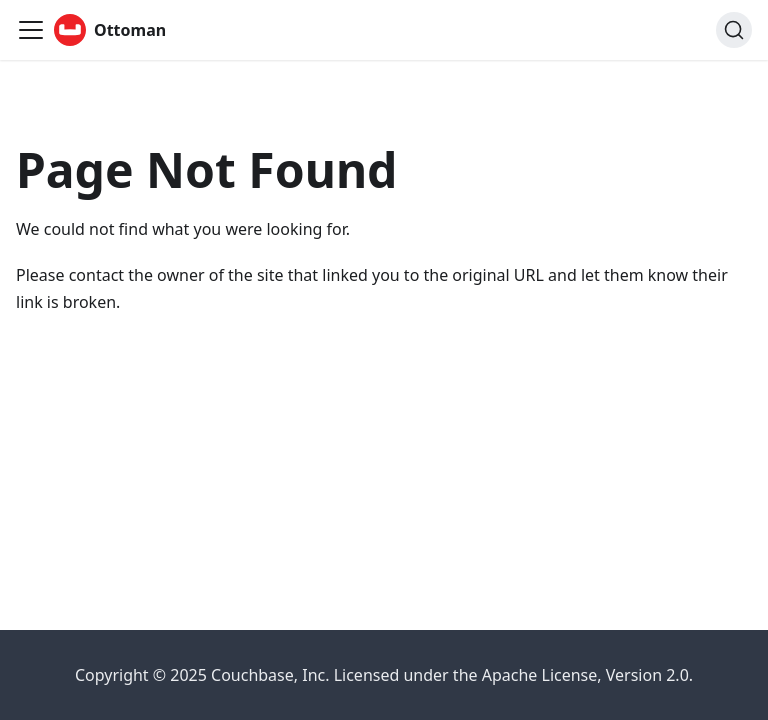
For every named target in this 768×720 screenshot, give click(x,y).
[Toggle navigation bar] (31, 30)
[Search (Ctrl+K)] (734, 30)
